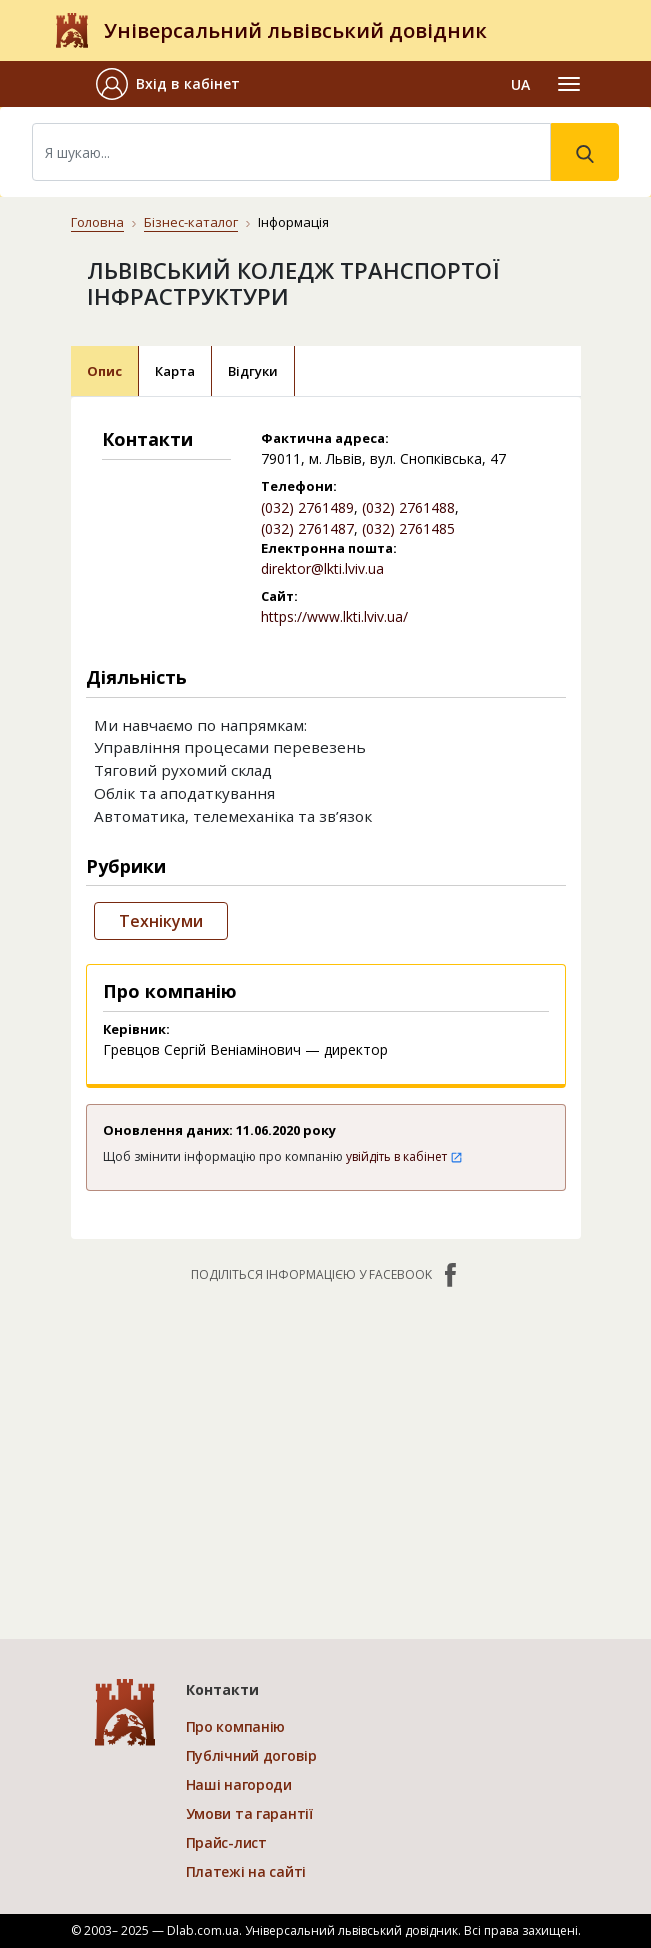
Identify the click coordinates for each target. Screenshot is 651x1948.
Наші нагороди (239, 1784)
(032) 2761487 (307, 528)
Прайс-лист (226, 1842)
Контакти (222, 1689)
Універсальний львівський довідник (295, 30)
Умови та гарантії (249, 1813)
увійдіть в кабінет (404, 1156)
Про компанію (236, 1726)
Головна (97, 222)
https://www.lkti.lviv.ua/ (334, 616)
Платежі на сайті (246, 1871)
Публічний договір (251, 1755)
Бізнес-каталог (191, 222)
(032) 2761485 (408, 528)
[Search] (291, 152)
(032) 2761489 (307, 507)
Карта (175, 371)
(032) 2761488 (408, 507)
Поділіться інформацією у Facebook (326, 1275)
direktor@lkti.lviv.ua (322, 568)
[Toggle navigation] (569, 84)
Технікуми (161, 921)
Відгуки (253, 371)
